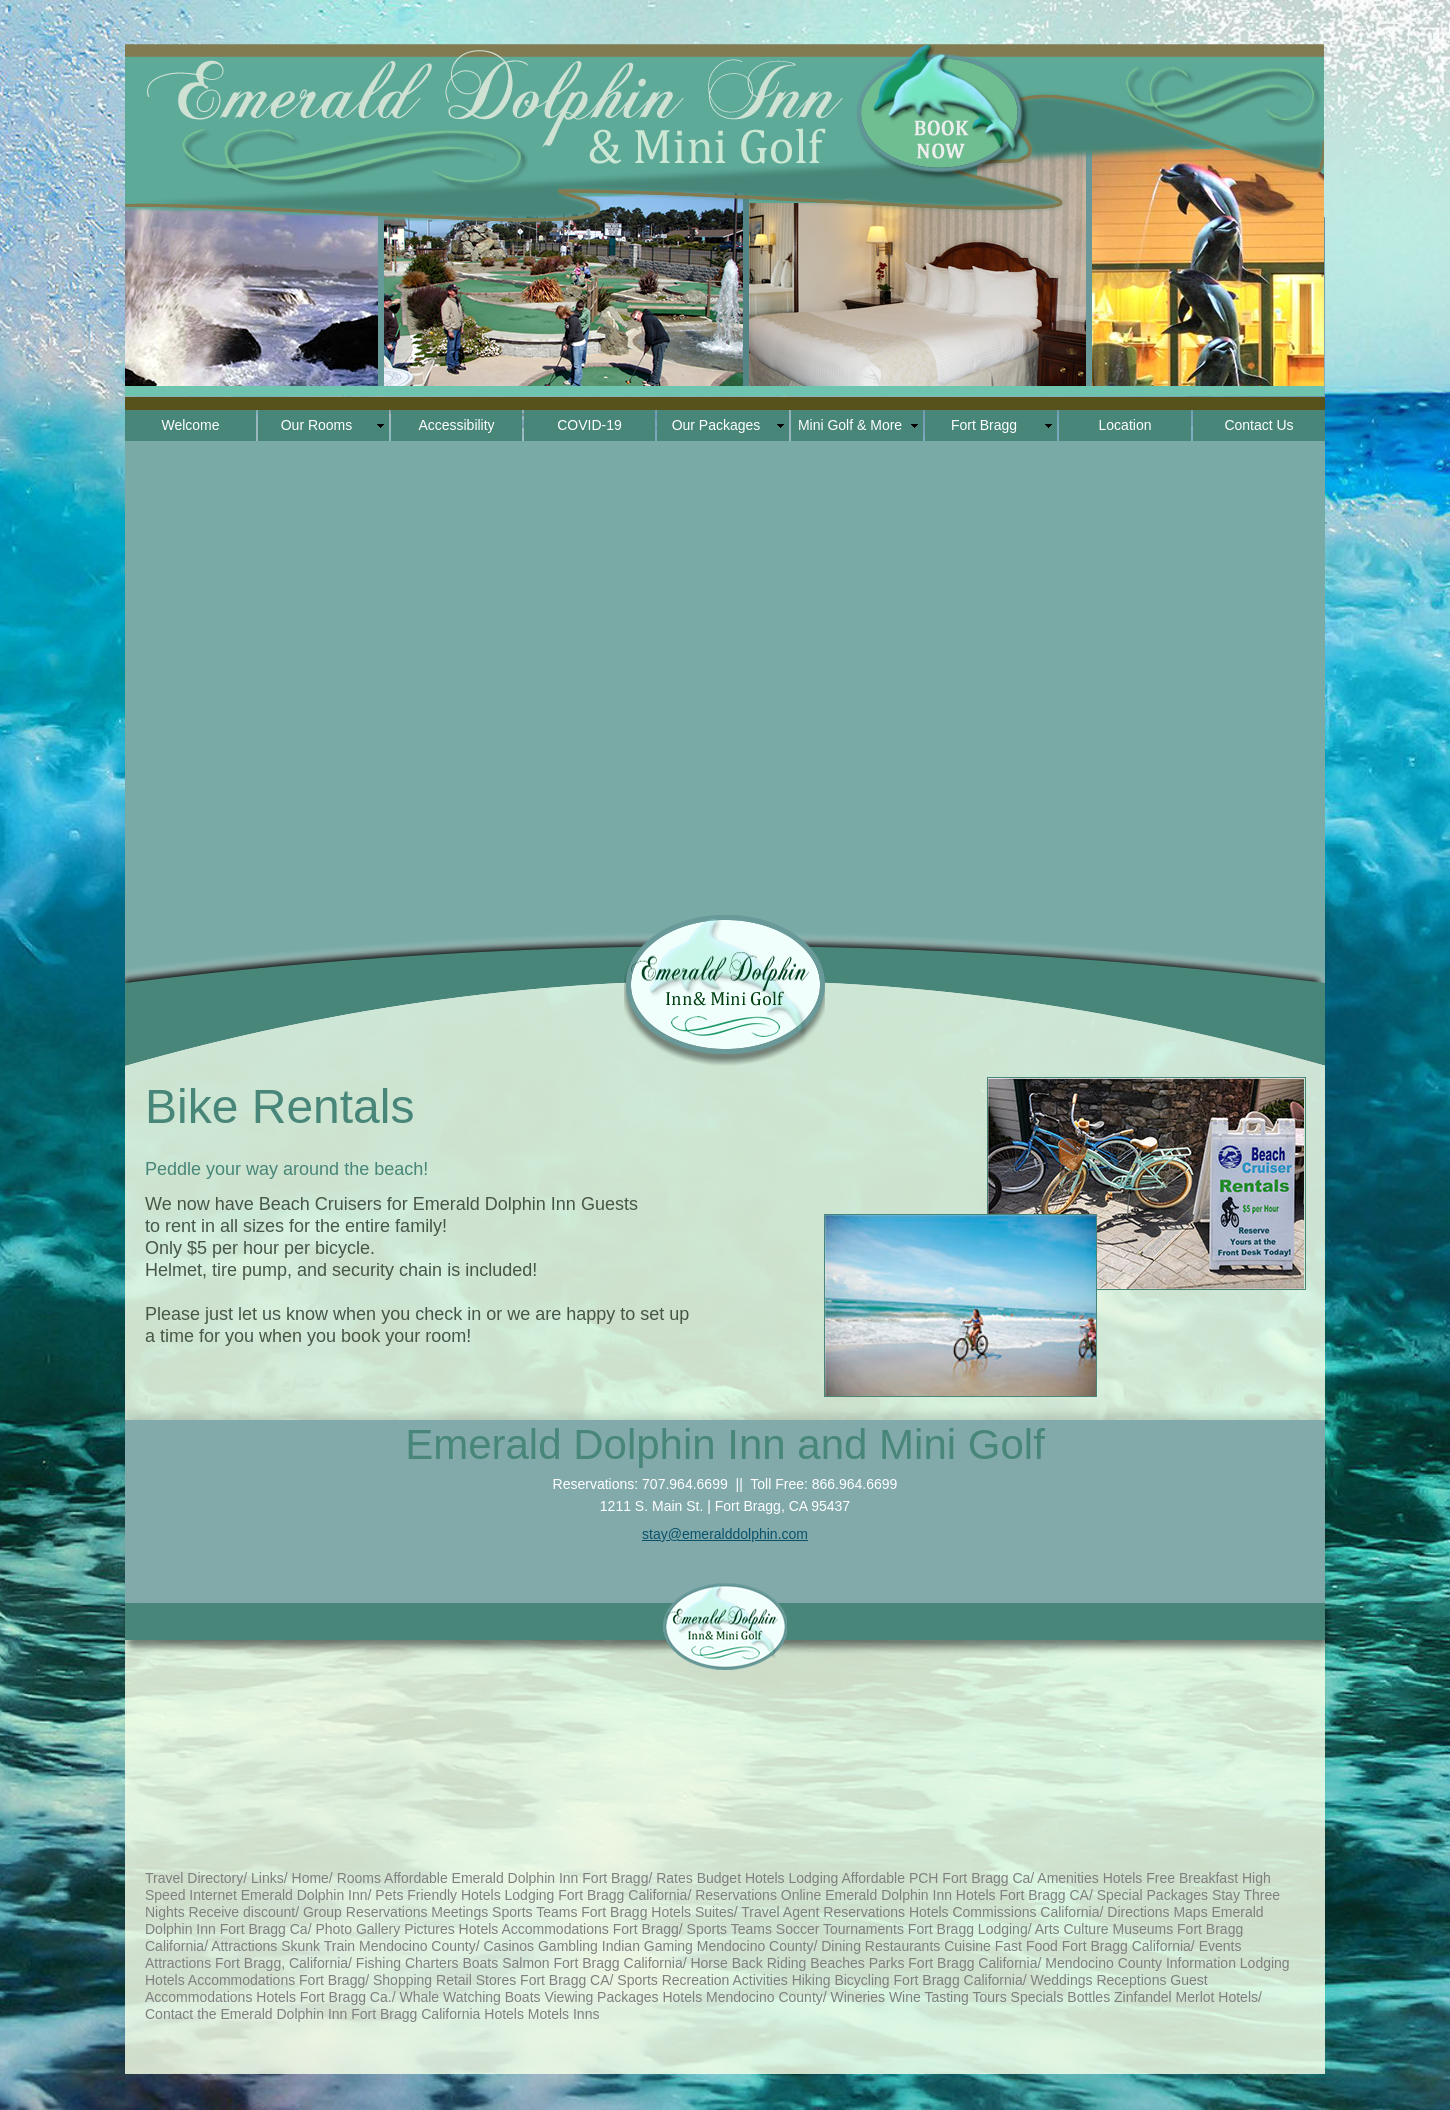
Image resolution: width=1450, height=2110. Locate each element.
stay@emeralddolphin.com (725, 1534)
